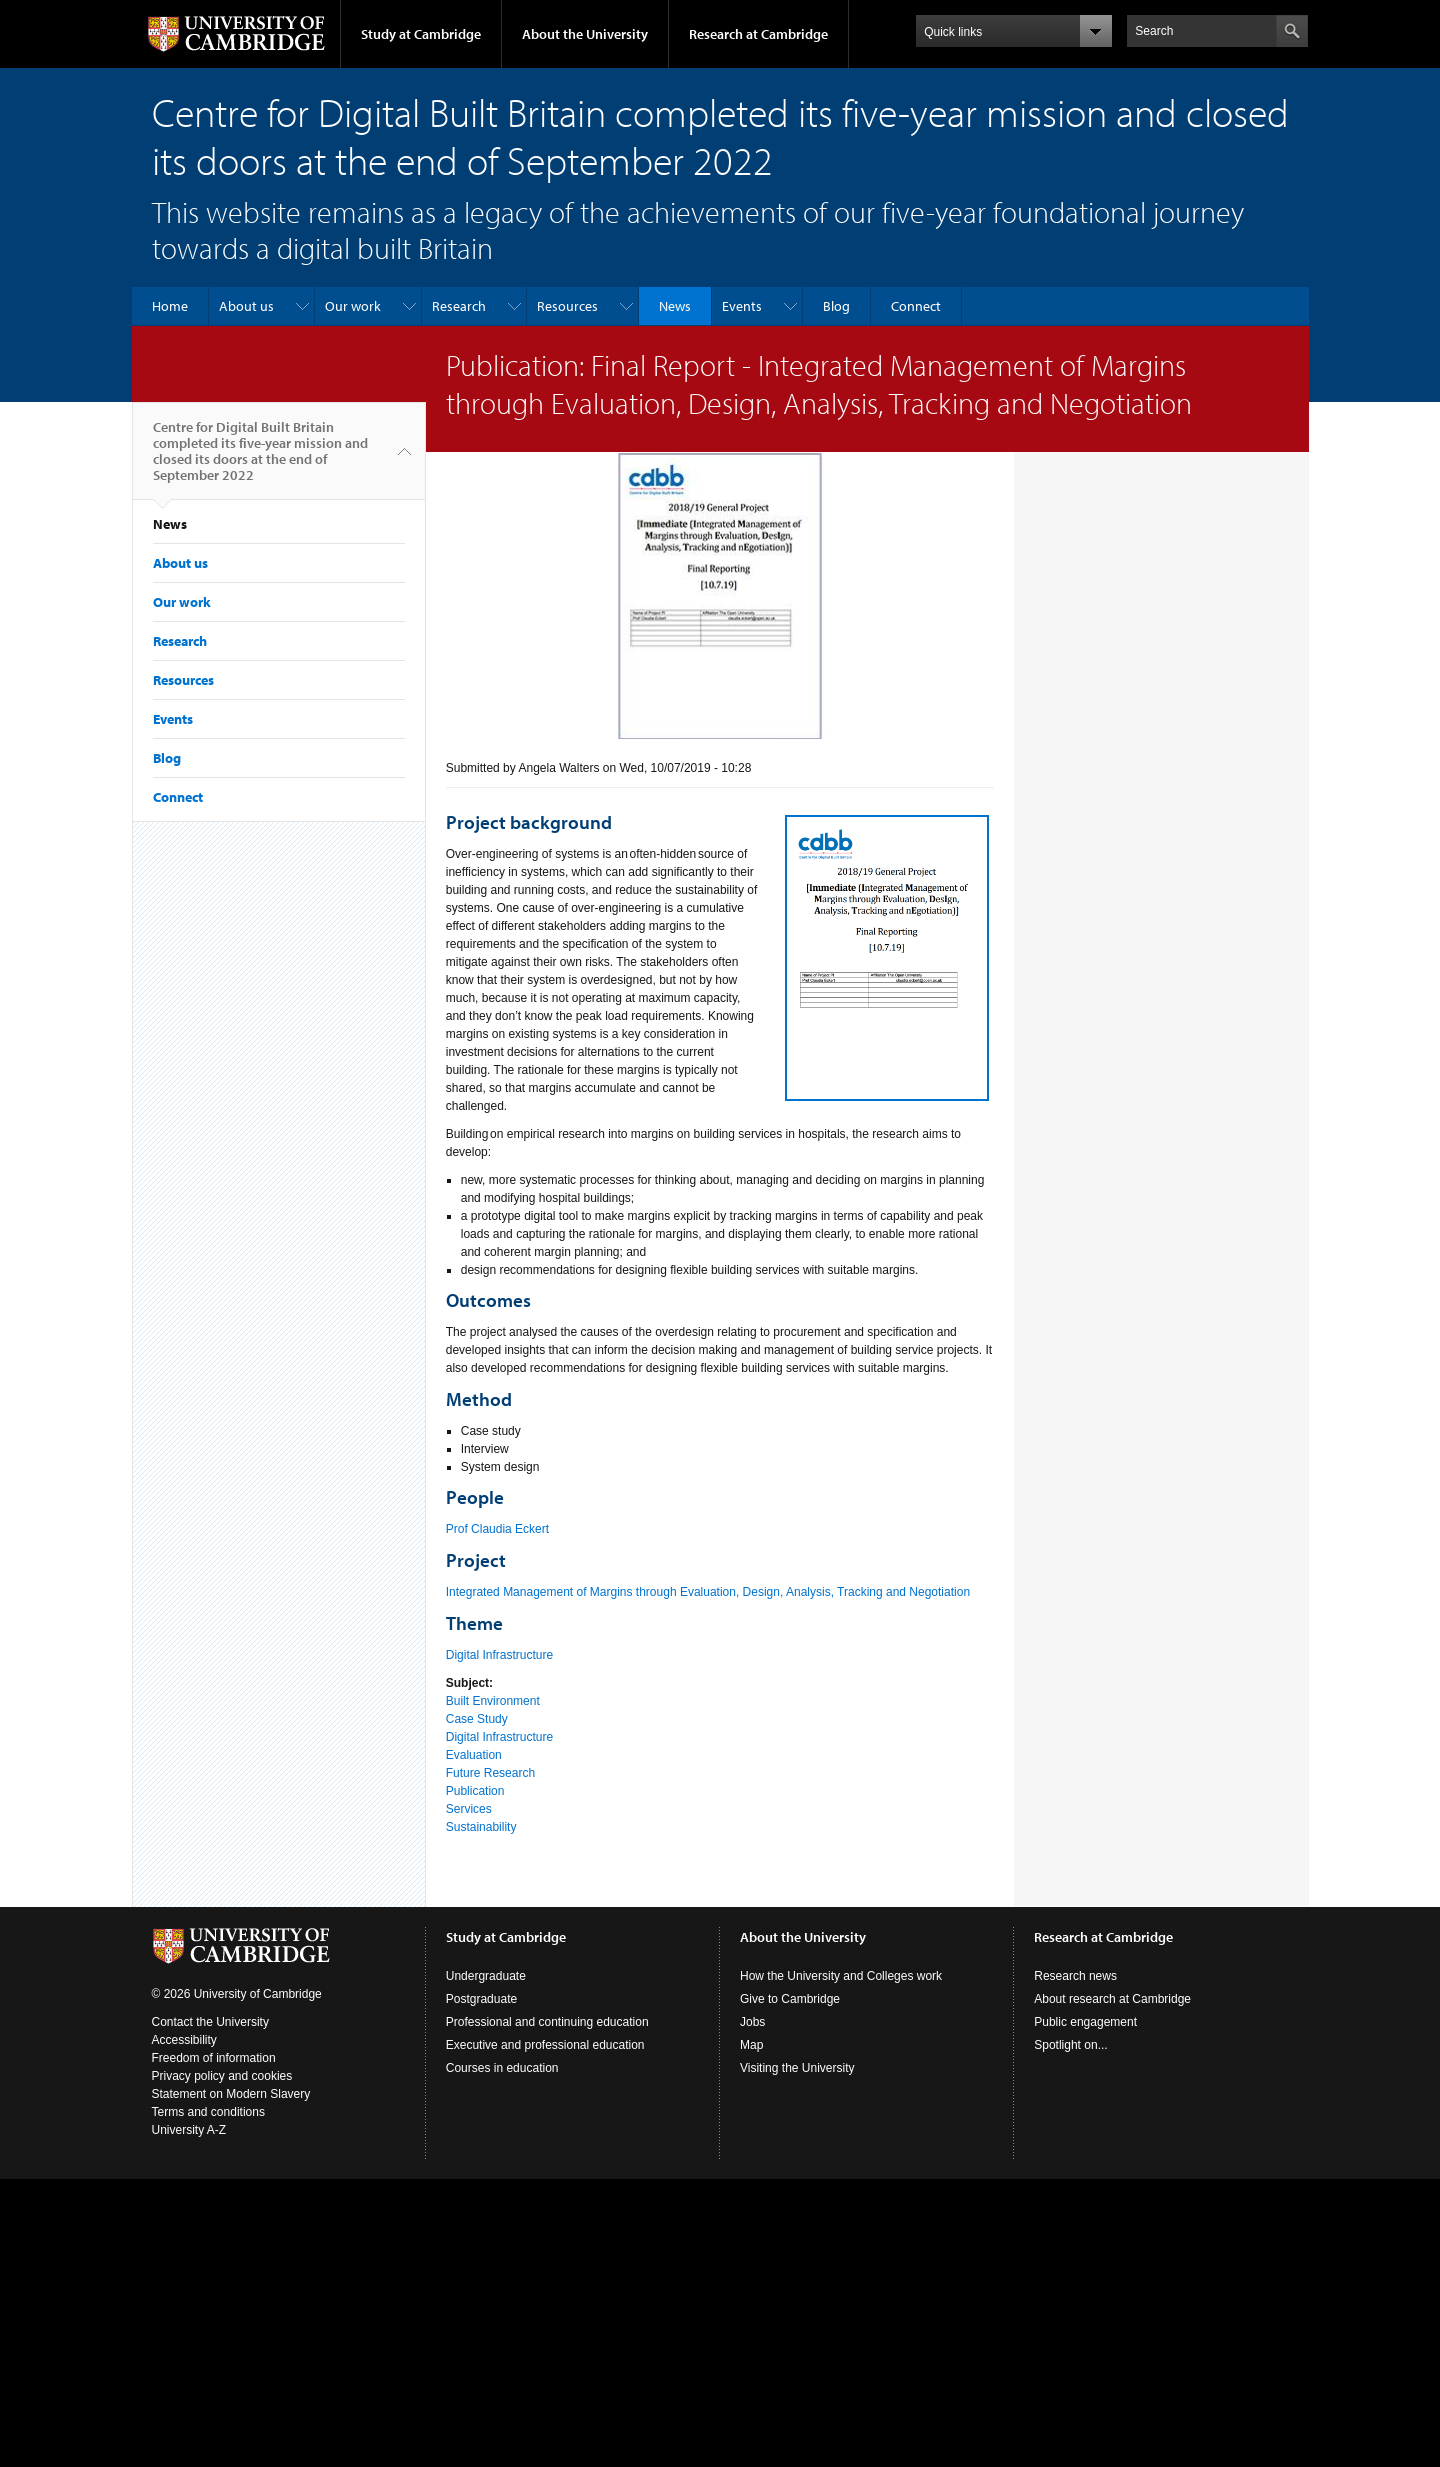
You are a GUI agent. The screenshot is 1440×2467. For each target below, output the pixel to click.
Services (469, 1809)
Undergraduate (486, 1976)
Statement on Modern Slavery (231, 2094)
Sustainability (481, 1827)
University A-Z (189, 2130)
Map (751, 2045)
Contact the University (210, 2022)
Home (170, 306)
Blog (836, 306)
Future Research (490, 1773)
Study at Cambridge (421, 34)
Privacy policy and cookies (222, 2076)
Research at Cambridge (758, 34)
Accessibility (184, 2040)
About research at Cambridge (1112, 1999)
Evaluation (474, 1755)
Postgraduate (481, 1999)
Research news (1075, 1976)
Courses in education (502, 2068)
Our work (353, 306)
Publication (475, 1791)
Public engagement (1085, 2022)
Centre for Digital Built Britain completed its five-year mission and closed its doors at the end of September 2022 (260, 459)
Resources (567, 306)
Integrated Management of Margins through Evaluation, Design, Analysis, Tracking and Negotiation (708, 1592)
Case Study (477, 1719)
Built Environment (493, 1701)
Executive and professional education (545, 2045)
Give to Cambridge (790, 1999)
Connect (916, 306)
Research (459, 306)
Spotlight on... (1070, 2045)
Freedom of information (214, 2058)
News (675, 306)
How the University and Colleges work (841, 1976)
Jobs (752, 2022)
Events (742, 306)
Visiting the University (797, 2068)
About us (246, 306)
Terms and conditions (208, 2112)
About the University (585, 34)
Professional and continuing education (547, 2022)
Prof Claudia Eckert (497, 1529)
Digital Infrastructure (499, 1655)
